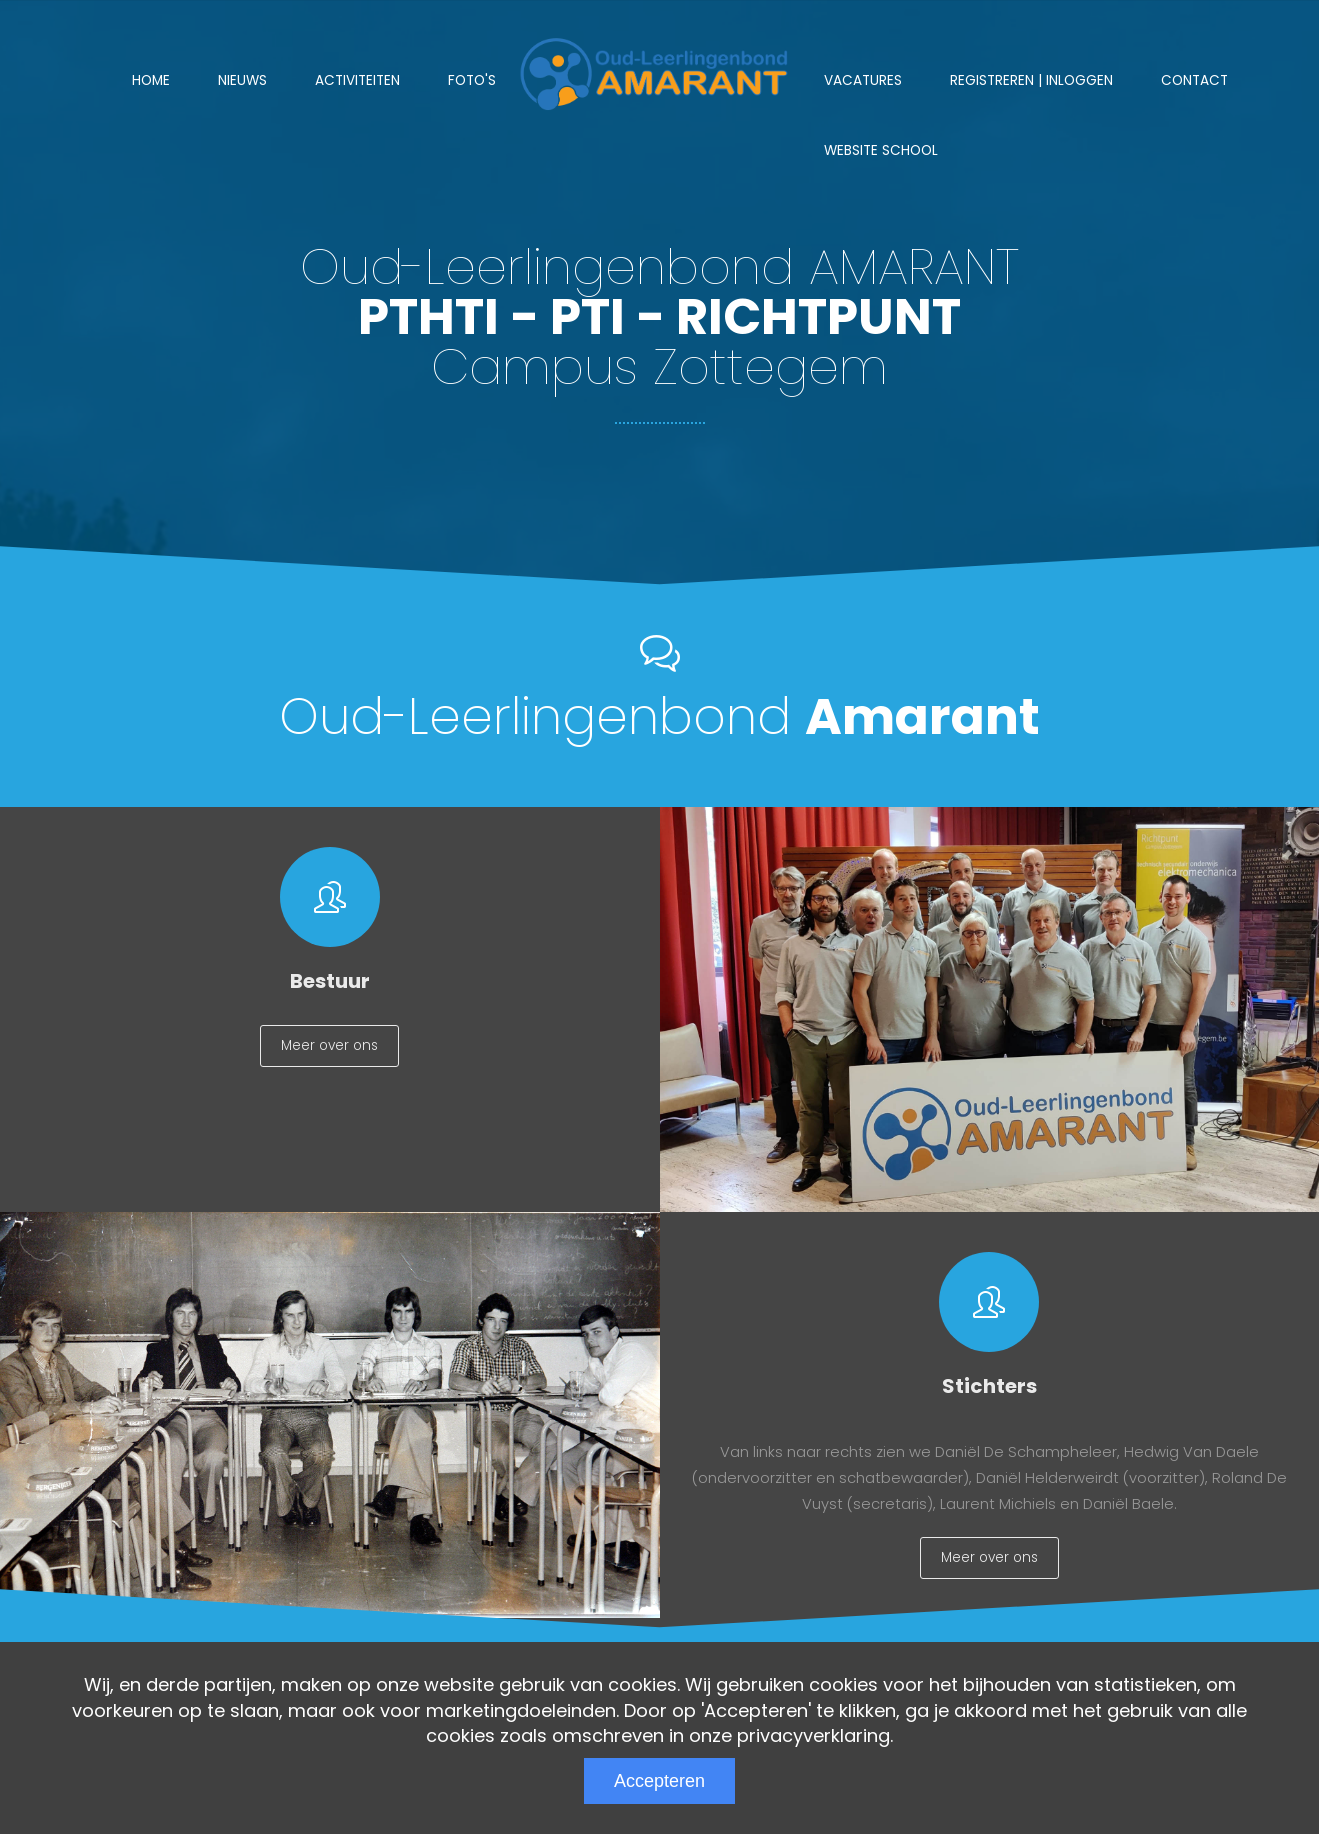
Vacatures (863, 80)
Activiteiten (357, 80)
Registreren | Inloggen (1031, 80)
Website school (881, 150)
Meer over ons (329, 1050)
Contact (1194, 80)
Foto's (472, 80)
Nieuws (242, 80)
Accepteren (659, 1781)
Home (151, 80)
